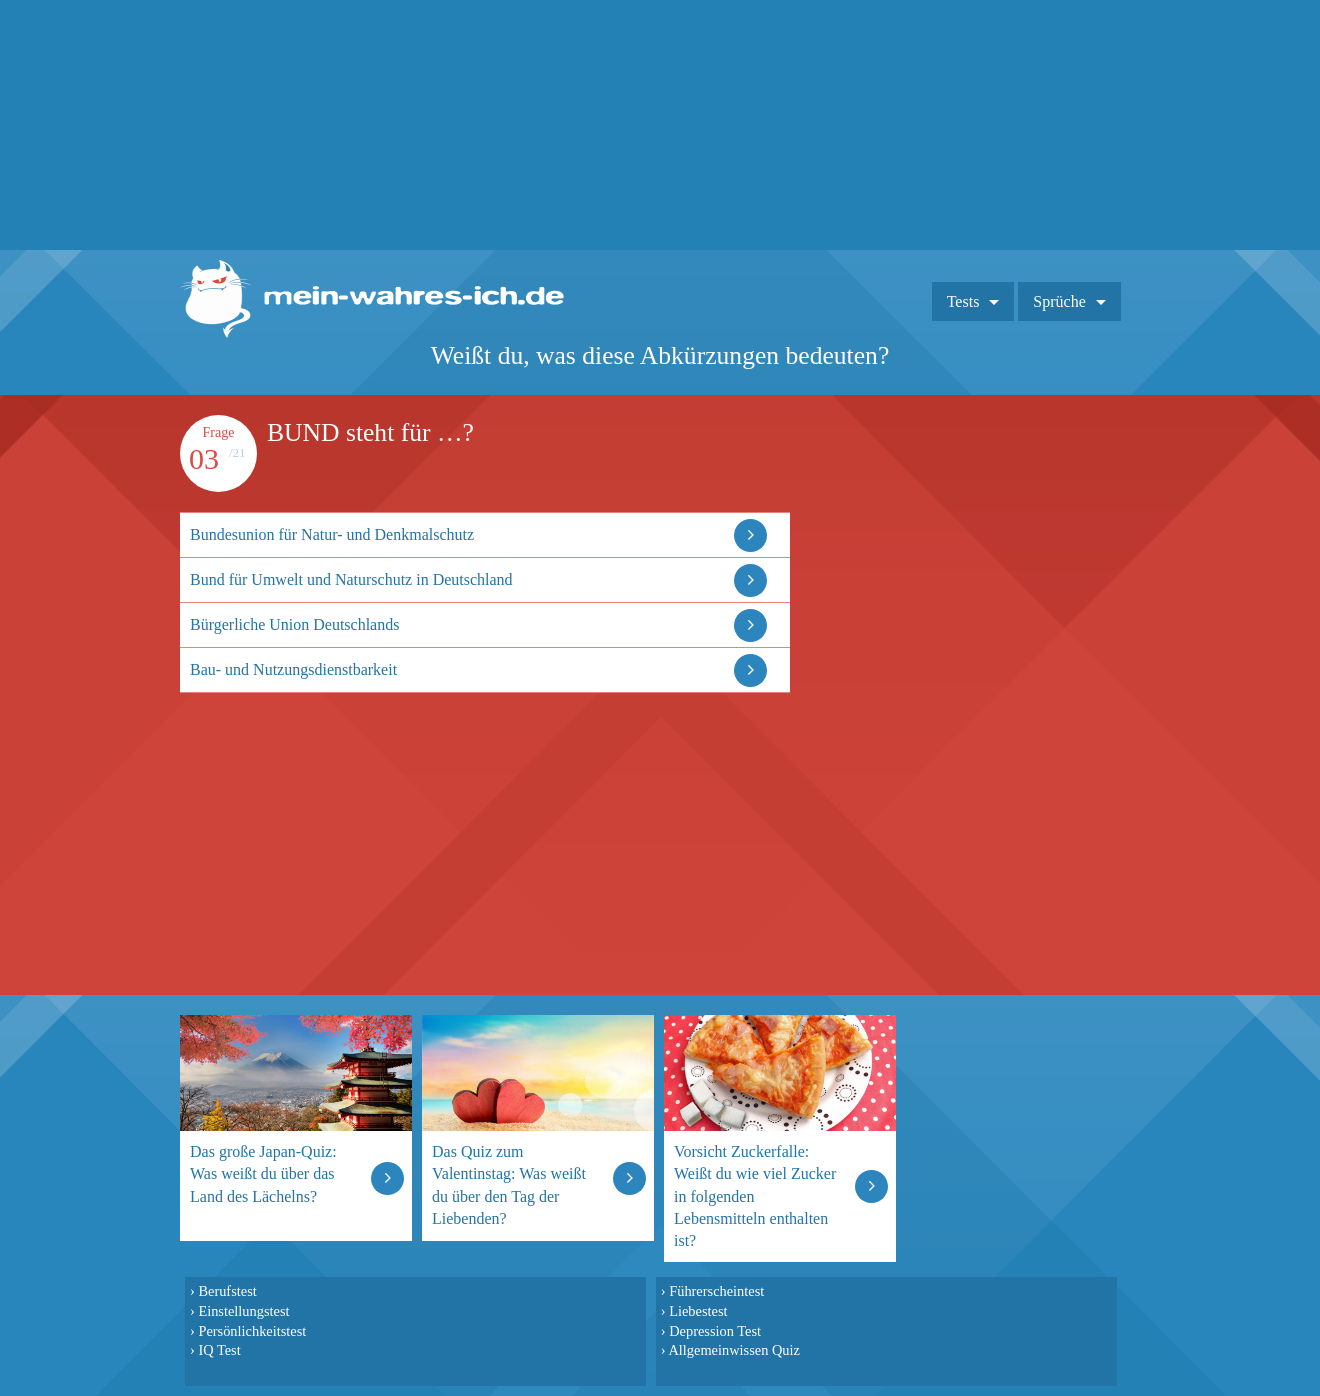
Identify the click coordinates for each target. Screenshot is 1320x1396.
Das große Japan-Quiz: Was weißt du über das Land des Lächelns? (263, 1173)
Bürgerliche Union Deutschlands (294, 624)
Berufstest (227, 1291)
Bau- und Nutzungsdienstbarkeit (293, 669)
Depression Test (715, 1331)
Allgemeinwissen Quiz (734, 1350)
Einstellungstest (243, 1311)
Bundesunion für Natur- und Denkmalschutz (332, 534)
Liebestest (698, 1311)
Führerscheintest (716, 1291)
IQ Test (219, 1350)
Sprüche (1059, 301)
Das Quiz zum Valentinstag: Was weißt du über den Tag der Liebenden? (509, 1184)
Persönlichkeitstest (252, 1331)
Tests (963, 301)
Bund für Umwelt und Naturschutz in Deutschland (351, 579)
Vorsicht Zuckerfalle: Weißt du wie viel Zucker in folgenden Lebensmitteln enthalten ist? (755, 1195)
